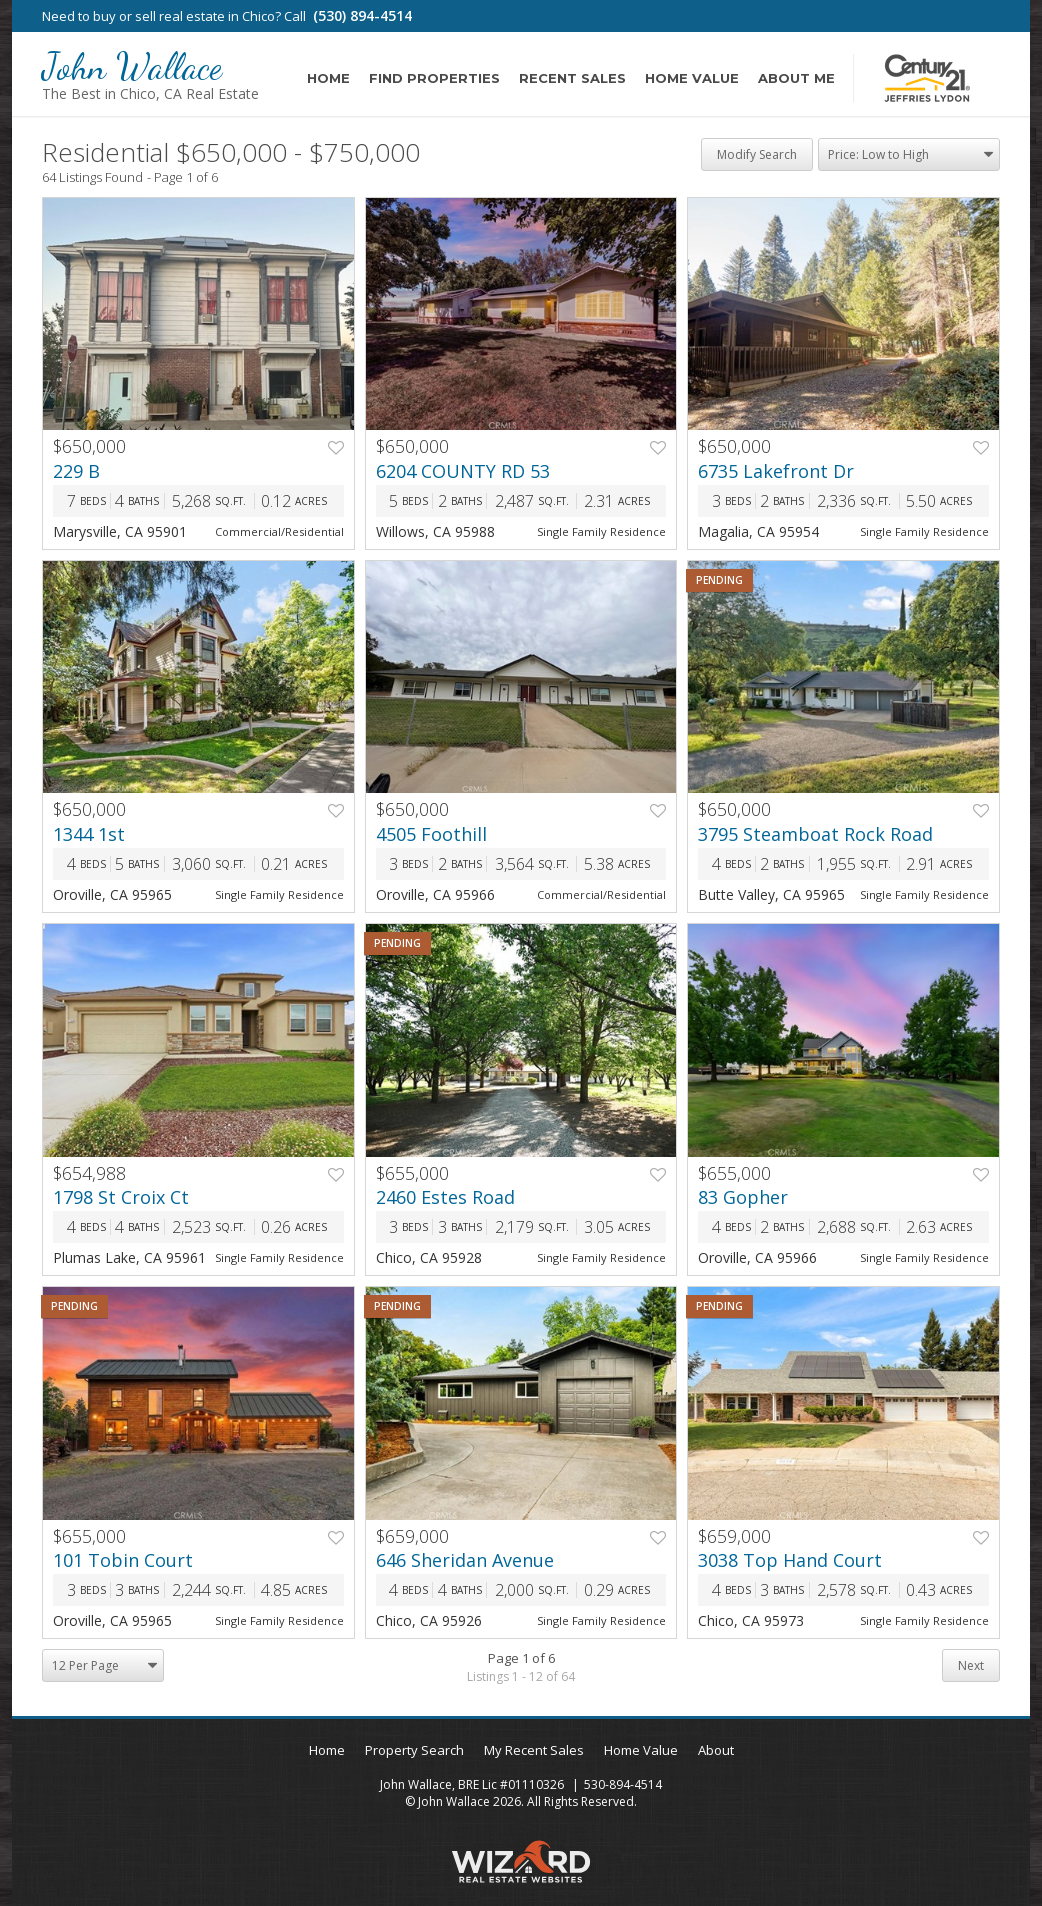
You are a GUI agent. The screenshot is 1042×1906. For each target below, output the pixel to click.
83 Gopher (743, 1197)
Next (971, 1665)
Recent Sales (572, 78)
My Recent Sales (534, 1750)
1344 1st (89, 834)
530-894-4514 (623, 1784)
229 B (76, 471)
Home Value (692, 78)
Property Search (414, 1750)
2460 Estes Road (445, 1197)
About (716, 1750)
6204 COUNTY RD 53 (463, 471)
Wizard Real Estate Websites (521, 1861)
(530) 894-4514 (362, 15)
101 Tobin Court (123, 1560)
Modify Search (757, 154)
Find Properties (434, 78)
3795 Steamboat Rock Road (815, 834)
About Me (796, 78)
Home (328, 78)
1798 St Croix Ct (121, 1197)
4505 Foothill (431, 834)
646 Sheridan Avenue (465, 1560)
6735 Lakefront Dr (776, 471)
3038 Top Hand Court (790, 1560)
